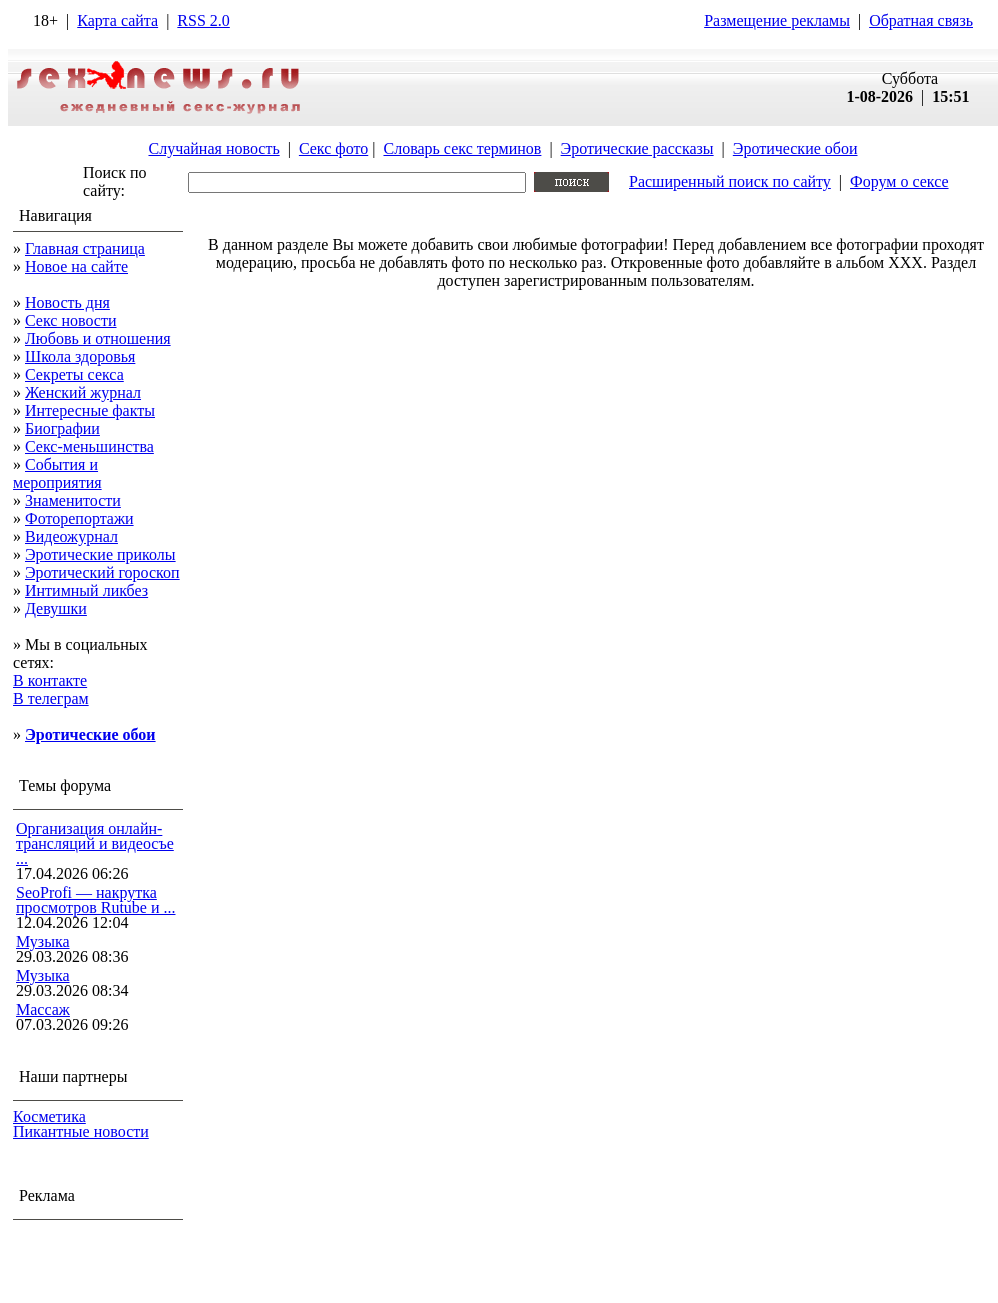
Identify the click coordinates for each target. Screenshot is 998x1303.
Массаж (43, 1009)
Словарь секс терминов (462, 148)
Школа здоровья (80, 356)
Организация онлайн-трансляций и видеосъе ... (95, 843)
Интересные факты (90, 410)
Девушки (56, 608)
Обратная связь (921, 20)
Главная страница (85, 248)
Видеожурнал (71, 536)
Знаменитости (73, 500)
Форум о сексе (899, 181)
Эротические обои (795, 148)
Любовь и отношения (98, 338)
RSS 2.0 (203, 20)
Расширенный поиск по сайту (730, 181)
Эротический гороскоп (102, 572)
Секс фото (333, 148)
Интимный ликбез (86, 590)
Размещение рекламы (777, 20)
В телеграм (51, 698)
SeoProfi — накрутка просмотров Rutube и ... (96, 900)
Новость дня (67, 302)
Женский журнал (83, 392)
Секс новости (71, 320)
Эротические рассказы (637, 148)
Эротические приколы (100, 554)
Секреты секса (74, 374)
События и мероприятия (57, 473)
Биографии (62, 428)
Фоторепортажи (79, 518)
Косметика (49, 1116)
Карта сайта (117, 20)
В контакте (50, 680)
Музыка (43, 941)
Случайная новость (213, 148)
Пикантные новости (81, 1131)
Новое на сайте (76, 266)
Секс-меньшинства (89, 446)
